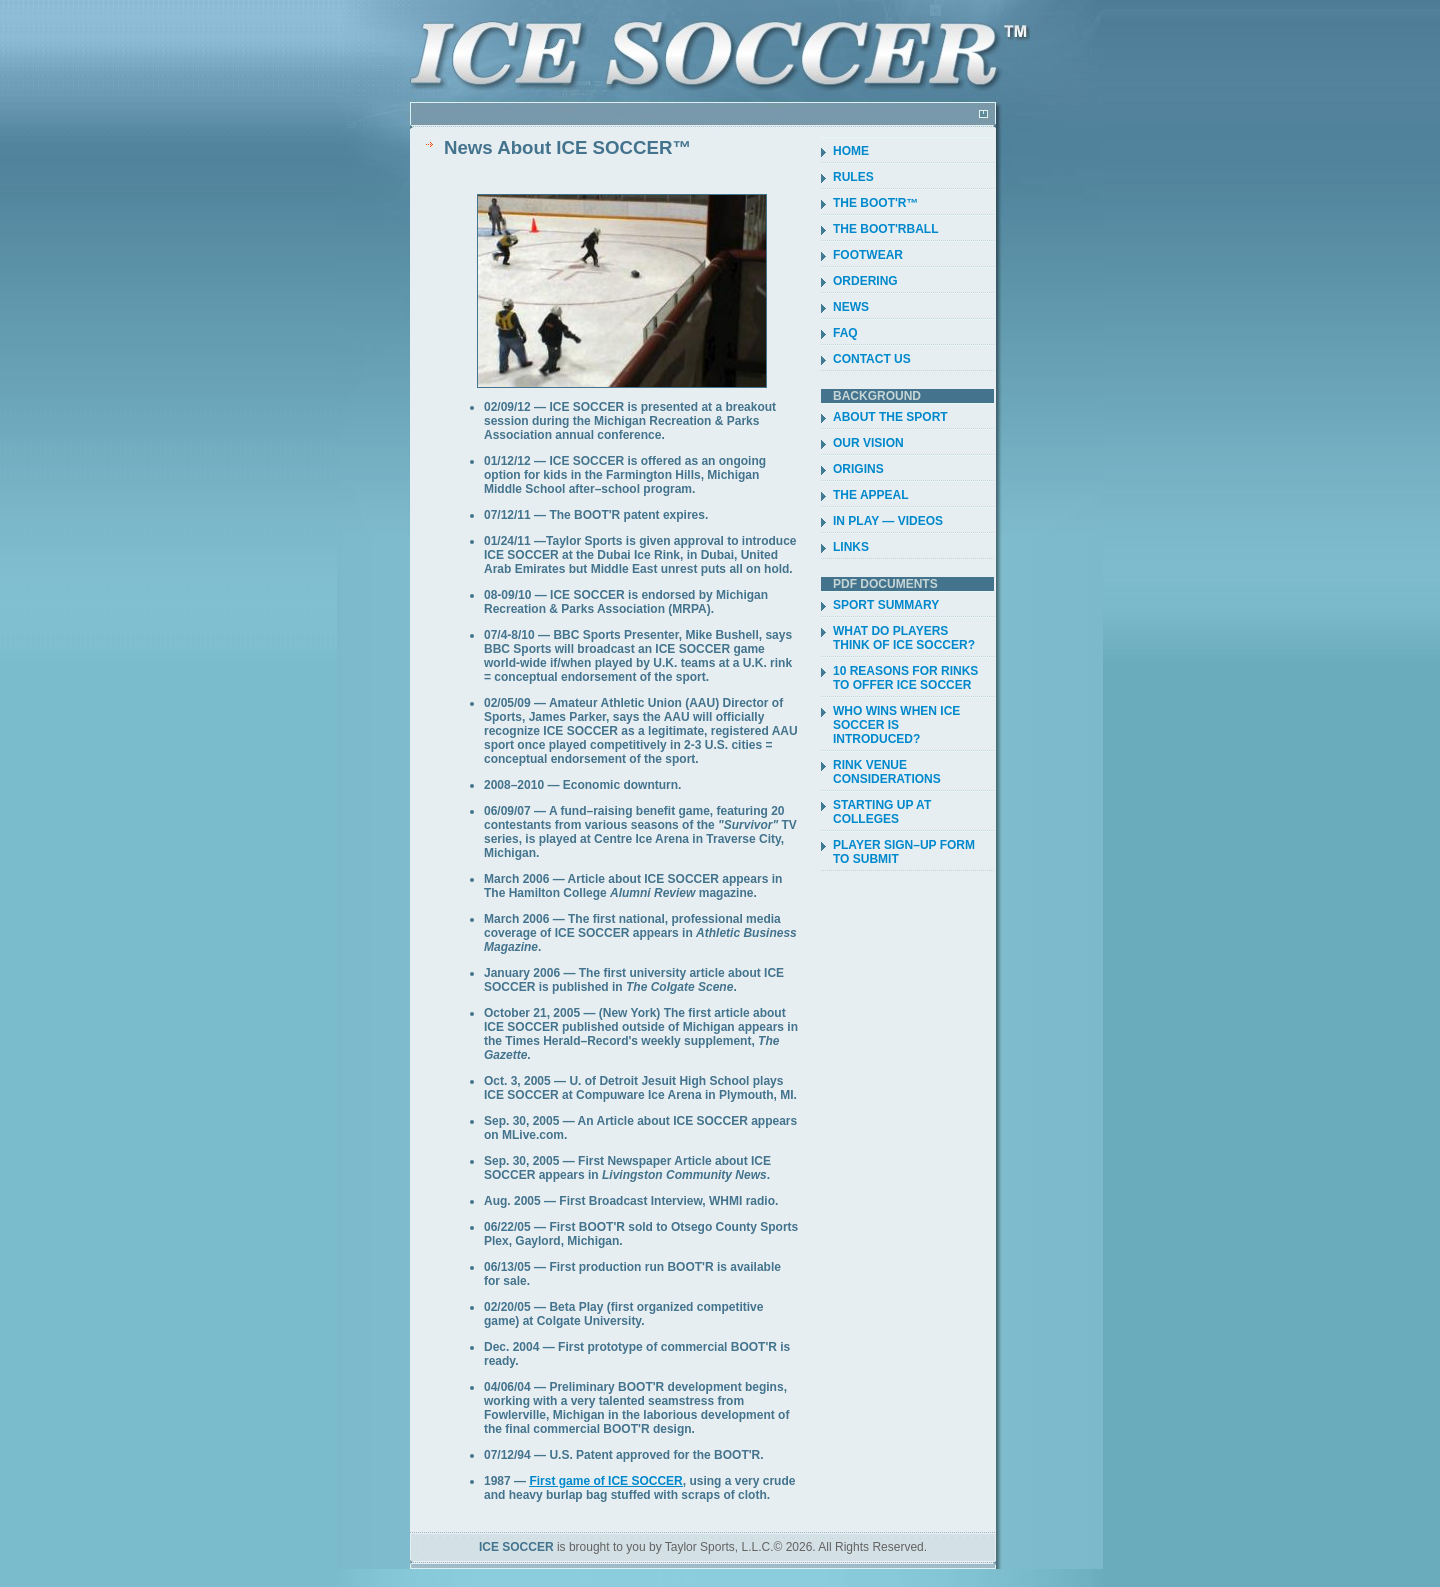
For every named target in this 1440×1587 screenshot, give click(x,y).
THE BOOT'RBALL (886, 229)
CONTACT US (872, 359)
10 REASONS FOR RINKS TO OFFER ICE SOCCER (905, 678)
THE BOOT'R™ (876, 203)
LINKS (851, 547)
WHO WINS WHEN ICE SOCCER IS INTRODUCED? (896, 725)
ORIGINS (858, 469)
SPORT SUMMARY (886, 605)
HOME (851, 151)
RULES (853, 177)
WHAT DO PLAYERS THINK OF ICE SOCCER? (904, 638)
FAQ (845, 333)
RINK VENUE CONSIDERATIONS (887, 772)
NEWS (851, 307)
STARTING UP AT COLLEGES (882, 812)
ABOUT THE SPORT (890, 417)
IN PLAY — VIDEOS (888, 521)
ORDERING (865, 281)
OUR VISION (868, 443)
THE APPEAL (871, 495)
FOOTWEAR (868, 255)
